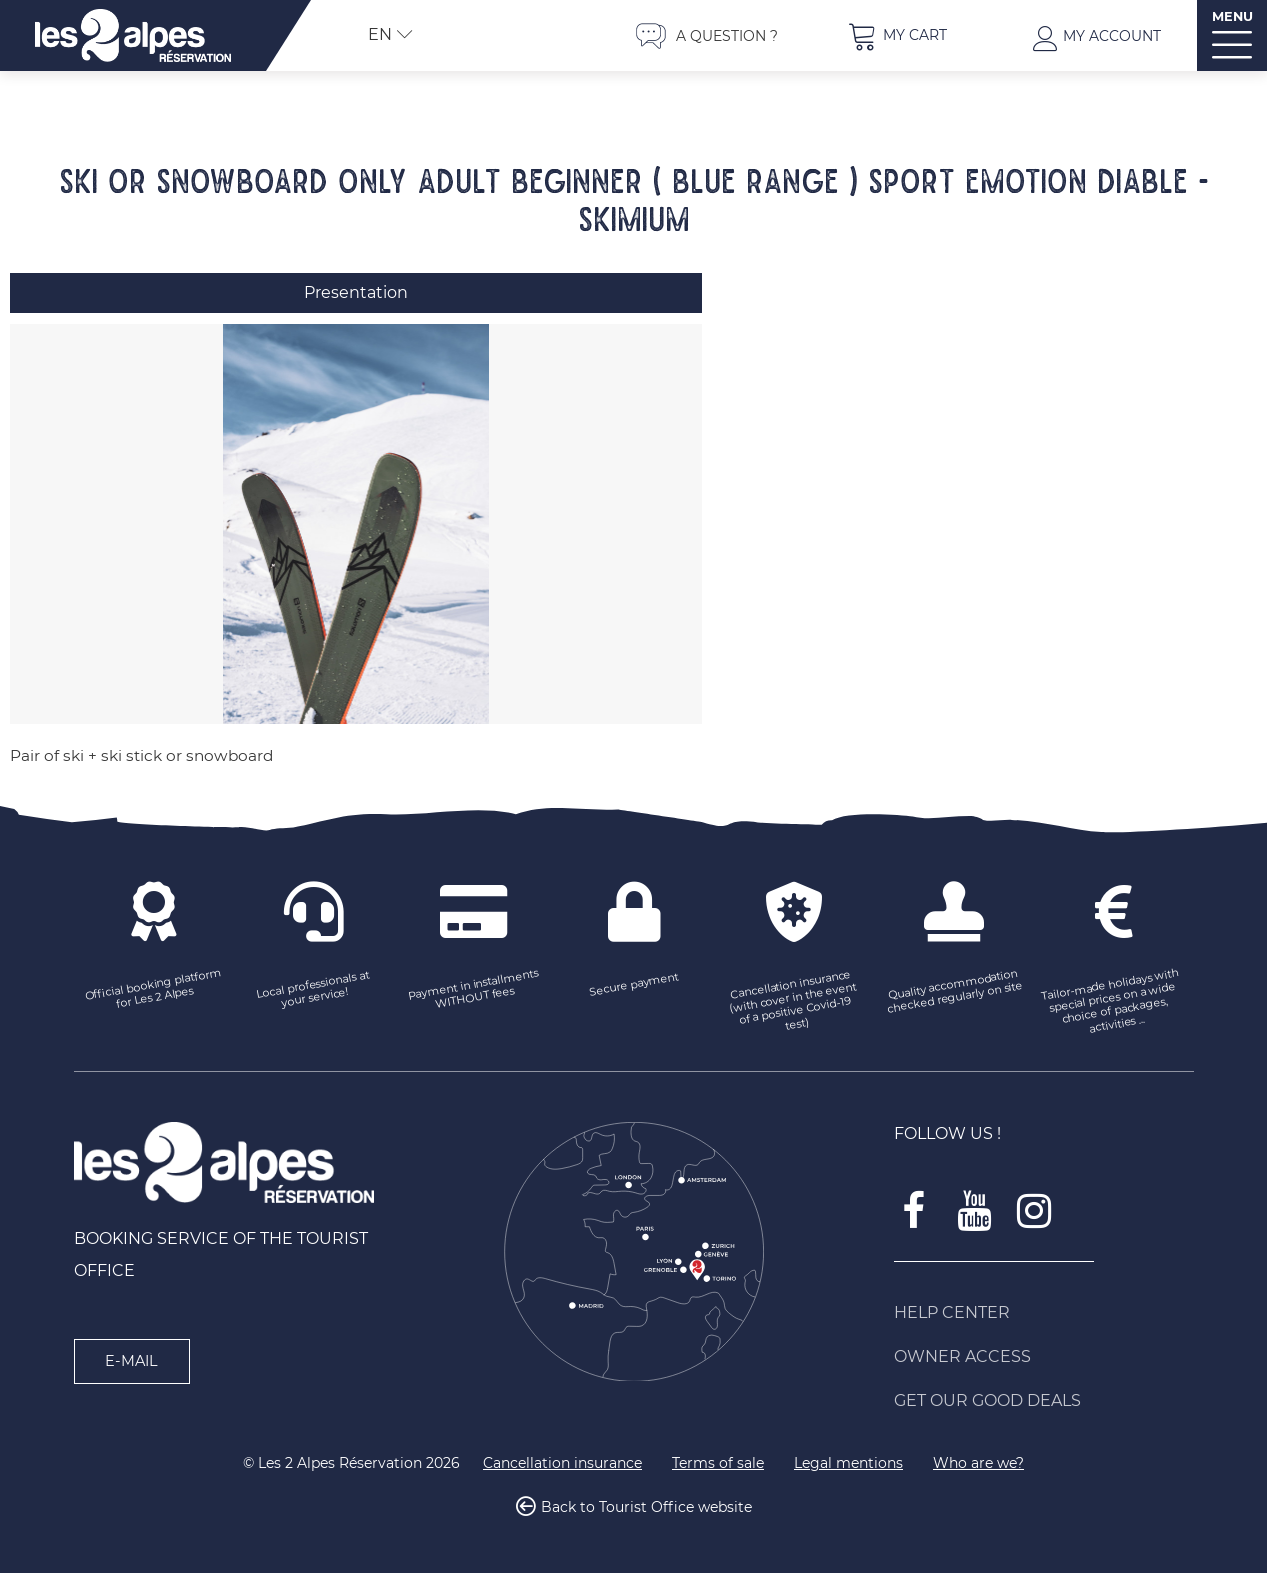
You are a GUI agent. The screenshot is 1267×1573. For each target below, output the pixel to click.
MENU (1232, 16)
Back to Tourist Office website (646, 1507)
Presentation (356, 292)
